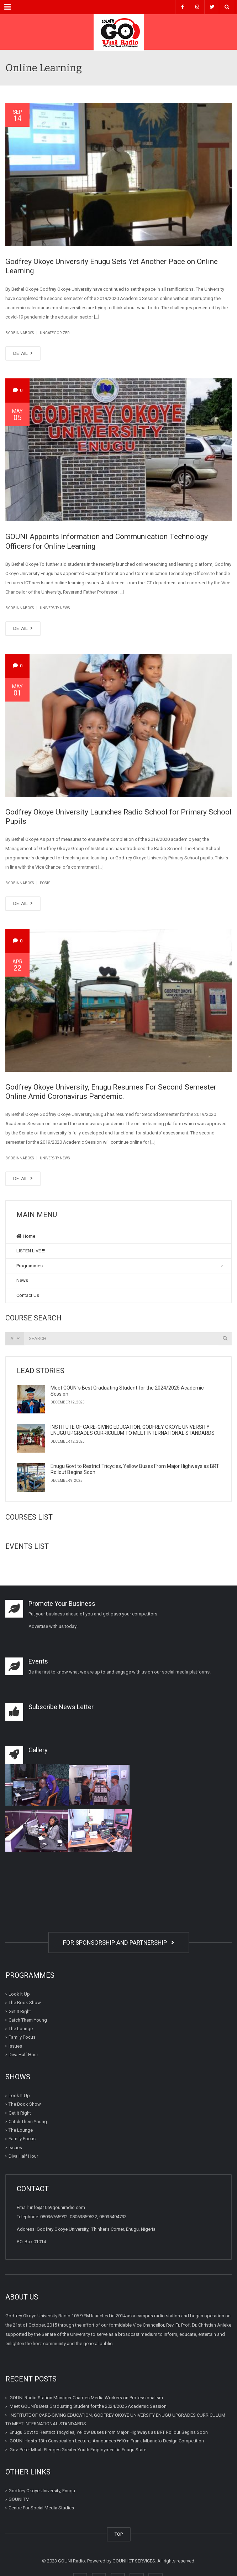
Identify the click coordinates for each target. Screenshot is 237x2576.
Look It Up (19, 1994)
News (22, 1280)
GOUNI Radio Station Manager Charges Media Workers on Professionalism (86, 2397)
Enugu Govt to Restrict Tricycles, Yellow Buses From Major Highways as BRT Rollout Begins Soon (109, 2432)
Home (25, 1236)
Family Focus (22, 2037)
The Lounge (21, 2028)
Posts (45, 883)
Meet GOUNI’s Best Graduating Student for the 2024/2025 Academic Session (88, 2406)
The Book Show (25, 2002)
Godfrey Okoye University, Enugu (42, 2490)
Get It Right (20, 2011)
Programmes (29, 1265)
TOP (119, 2534)
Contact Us (27, 1295)
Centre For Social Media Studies (41, 2507)
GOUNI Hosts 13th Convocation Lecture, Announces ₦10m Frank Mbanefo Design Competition (107, 2440)
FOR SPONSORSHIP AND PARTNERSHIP (118, 1942)
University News (55, 608)
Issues (15, 2045)
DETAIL (23, 353)
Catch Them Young (28, 2020)
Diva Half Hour (23, 2054)
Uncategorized (55, 333)
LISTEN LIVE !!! (30, 1250)
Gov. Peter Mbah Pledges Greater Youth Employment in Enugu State (78, 2449)
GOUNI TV (19, 2499)
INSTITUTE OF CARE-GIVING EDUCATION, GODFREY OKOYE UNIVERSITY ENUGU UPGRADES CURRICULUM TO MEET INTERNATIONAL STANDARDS (133, 1430)
